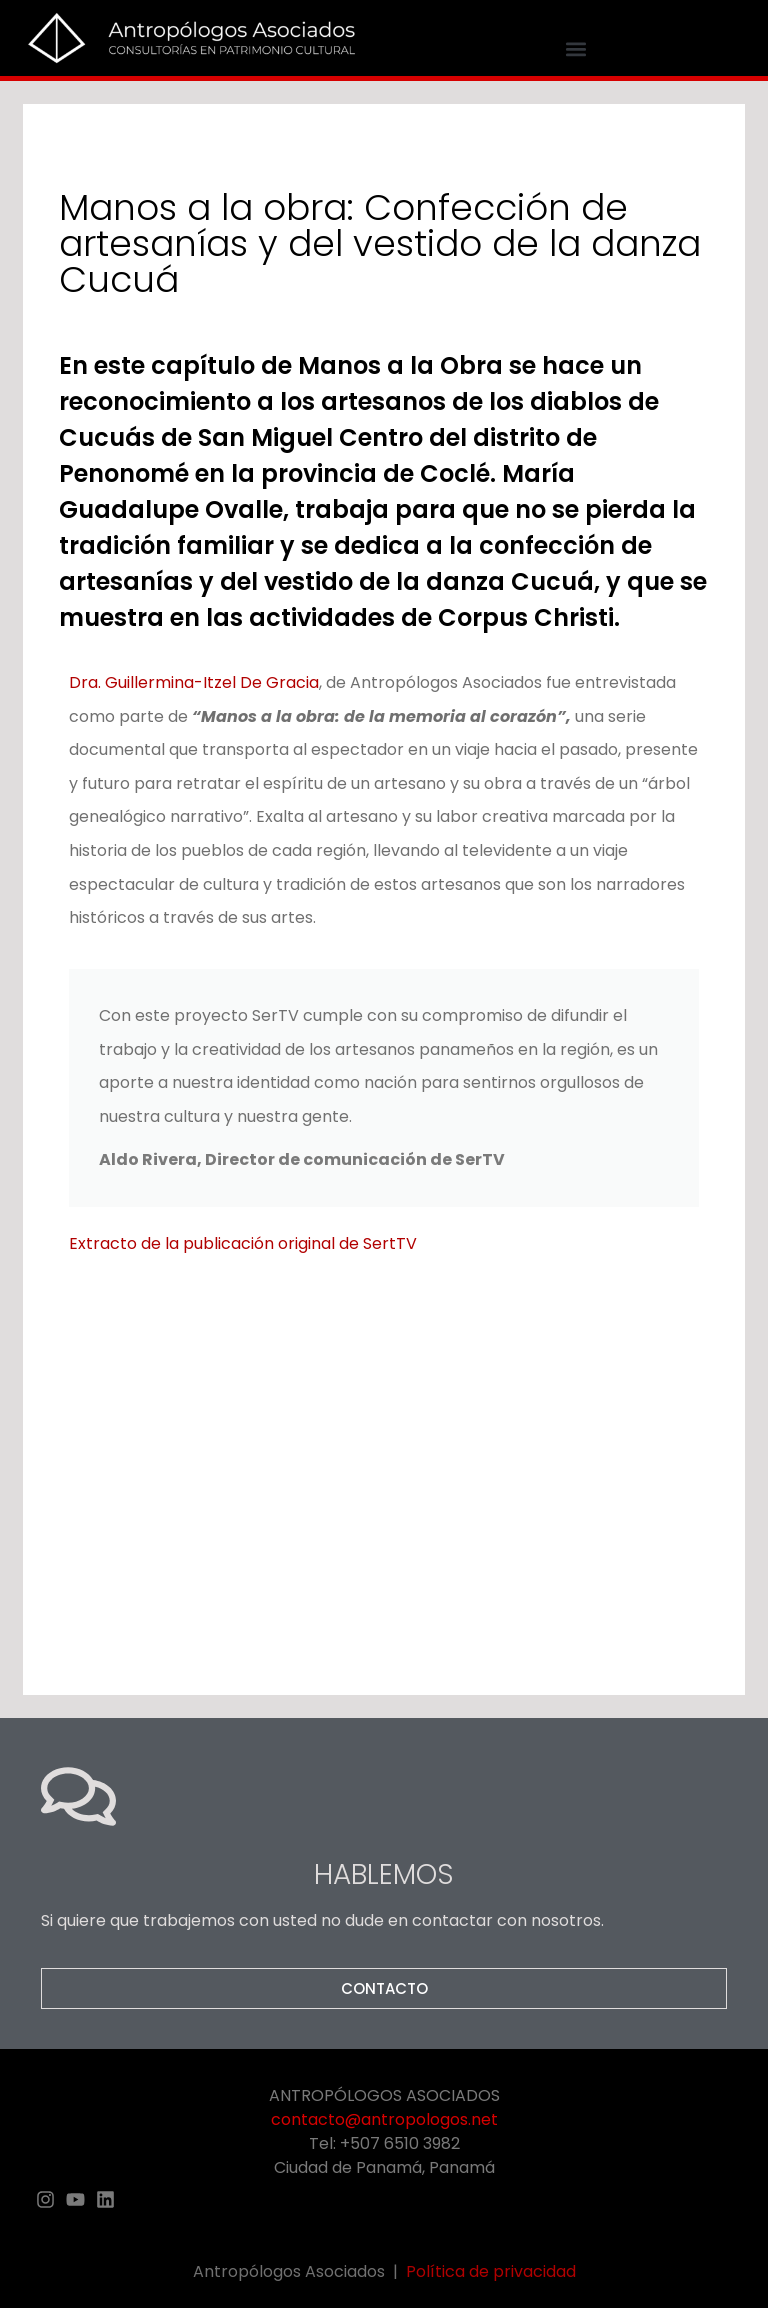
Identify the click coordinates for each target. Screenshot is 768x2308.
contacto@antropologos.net (384, 2119)
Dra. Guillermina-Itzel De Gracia (194, 682)
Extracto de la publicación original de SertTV (243, 1243)
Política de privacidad (491, 2271)
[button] (576, 49)
